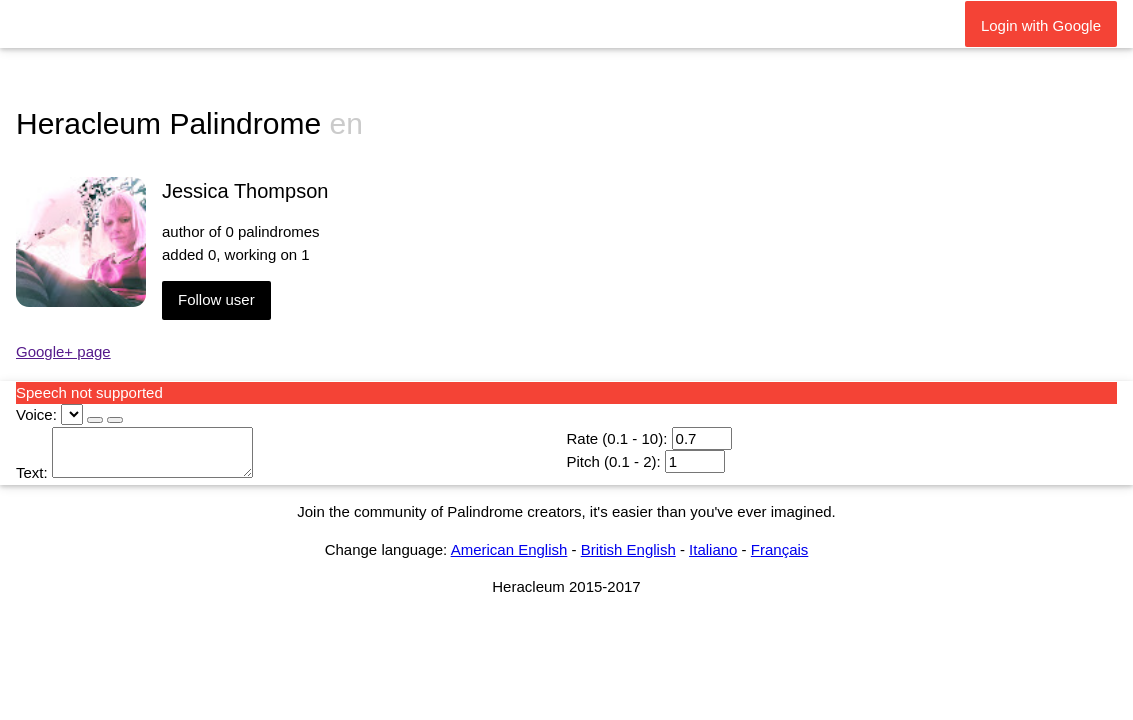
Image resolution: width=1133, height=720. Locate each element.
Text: (32, 472)
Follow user (216, 299)
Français (780, 549)
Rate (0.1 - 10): (616, 438)
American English (509, 549)
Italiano (713, 549)
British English (628, 549)
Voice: (36, 414)
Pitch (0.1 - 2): (613, 461)
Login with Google (1041, 25)
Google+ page (63, 351)
